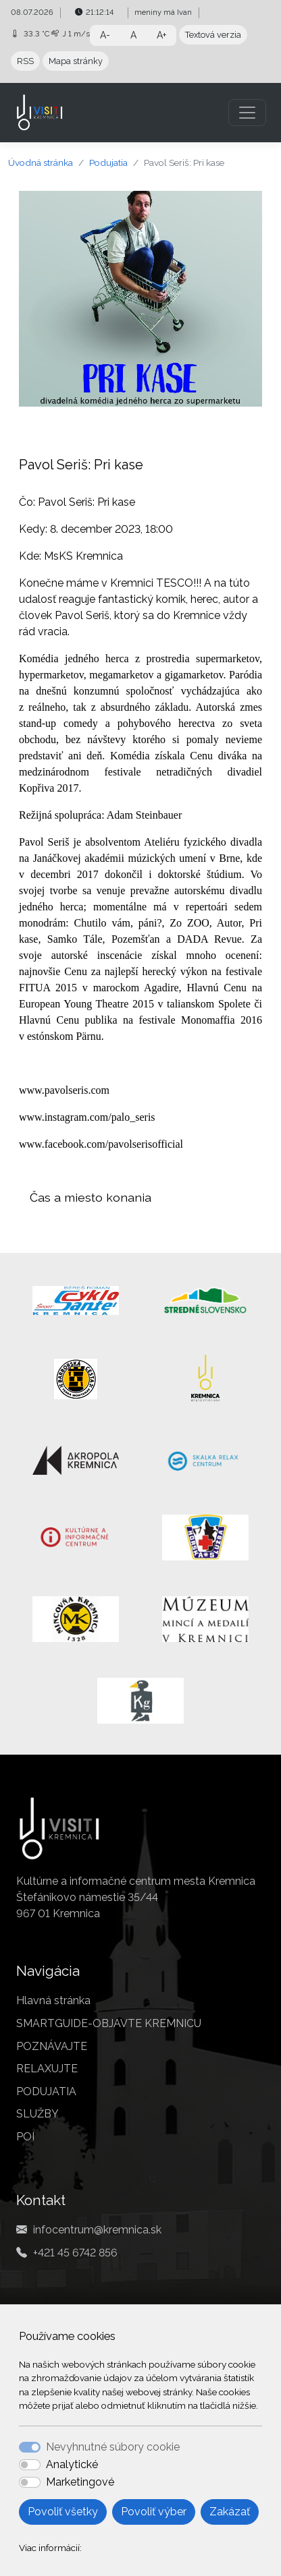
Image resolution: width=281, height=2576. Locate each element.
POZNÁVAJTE (51, 2046)
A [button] (133, 35)
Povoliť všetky (63, 2511)
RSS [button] (25, 61)
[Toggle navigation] (247, 112)
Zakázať (229, 2511)
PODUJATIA (46, 2091)
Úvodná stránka (40, 162)
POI (25, 2136)
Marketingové (80, 2482)
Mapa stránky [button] (76, 61)
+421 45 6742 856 (75, 2252)
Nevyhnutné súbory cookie (113, 2446)
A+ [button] (161, 35)
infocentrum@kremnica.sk (97, 2229)
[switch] (30, 2464)
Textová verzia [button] (213, 35)
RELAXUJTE (47, 2068)
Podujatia (108, 162)
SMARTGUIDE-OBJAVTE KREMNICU (108, 2023)
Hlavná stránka (53, 2000)
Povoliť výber (153, 2511)
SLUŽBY (37, 2113)
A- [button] (105, 35)
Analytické (72, 2464)
